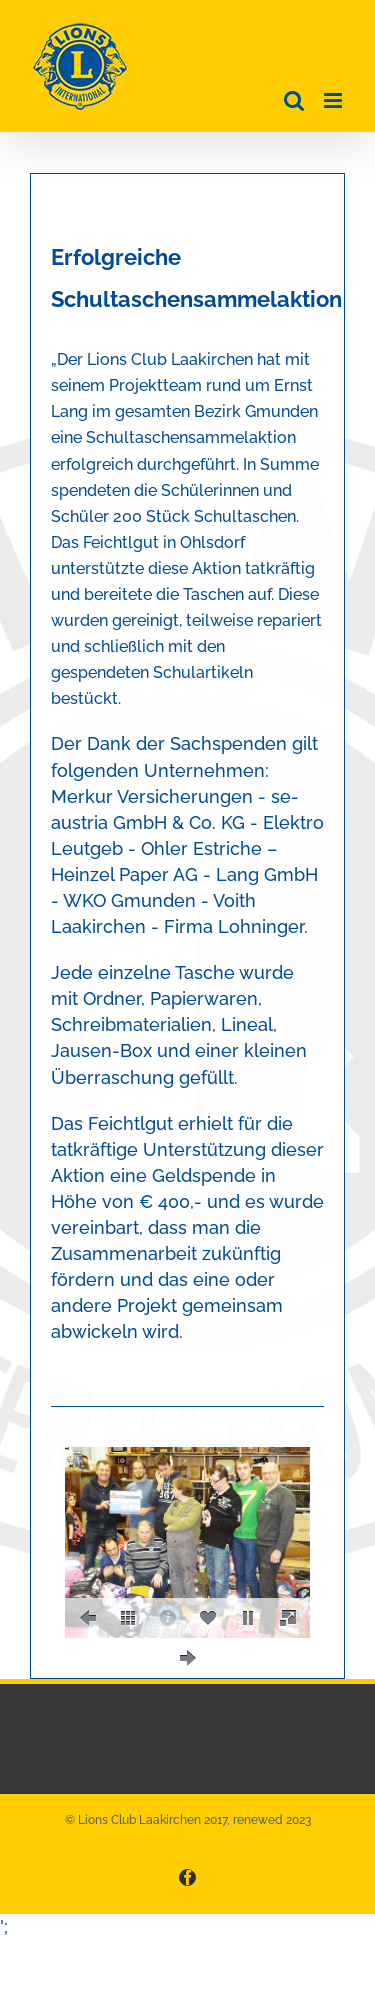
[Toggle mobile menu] (334, 100)
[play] (248, 1618)
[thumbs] (128, 1618)
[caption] (168, 1618)
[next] (188, 1658)
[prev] (88, 1618)
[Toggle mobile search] (294, 100)
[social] (208, 1618)
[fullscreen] (288, 1618)
